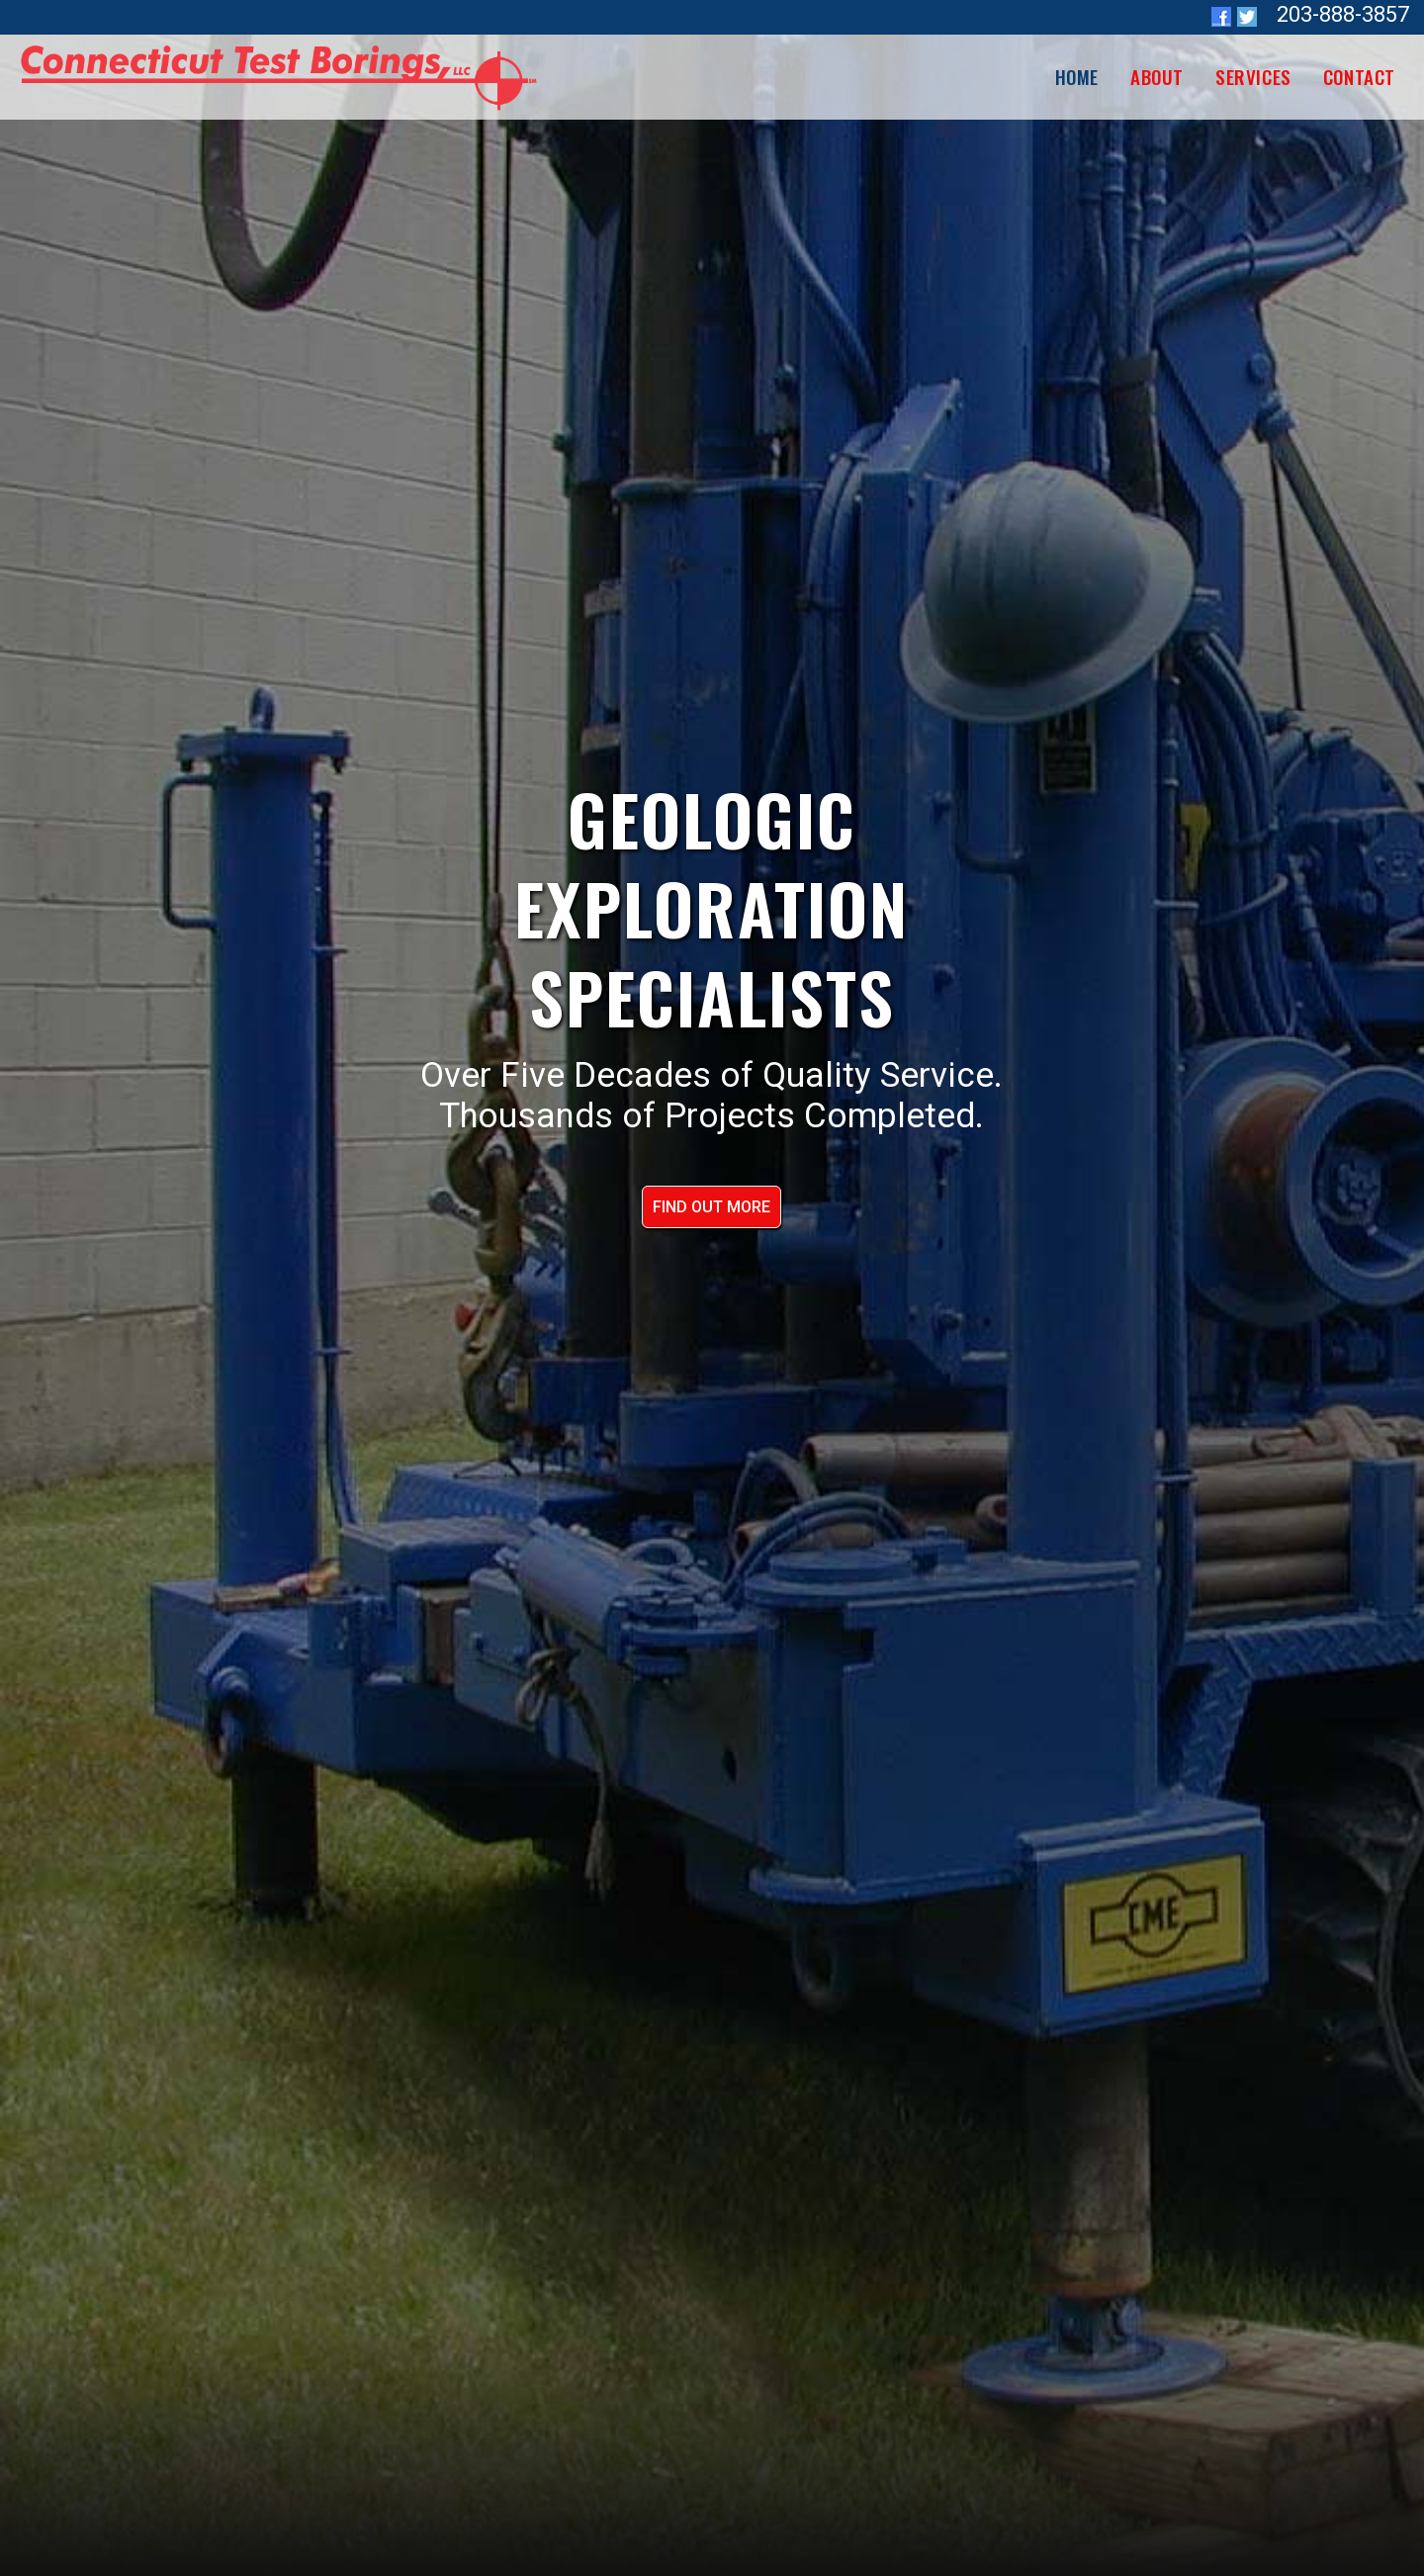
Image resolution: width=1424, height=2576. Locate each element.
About (1157, 76)
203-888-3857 (1343, 14)
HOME (1077, 76)
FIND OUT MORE (711, 1207)
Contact (1359, 76)
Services (1253, 76)
